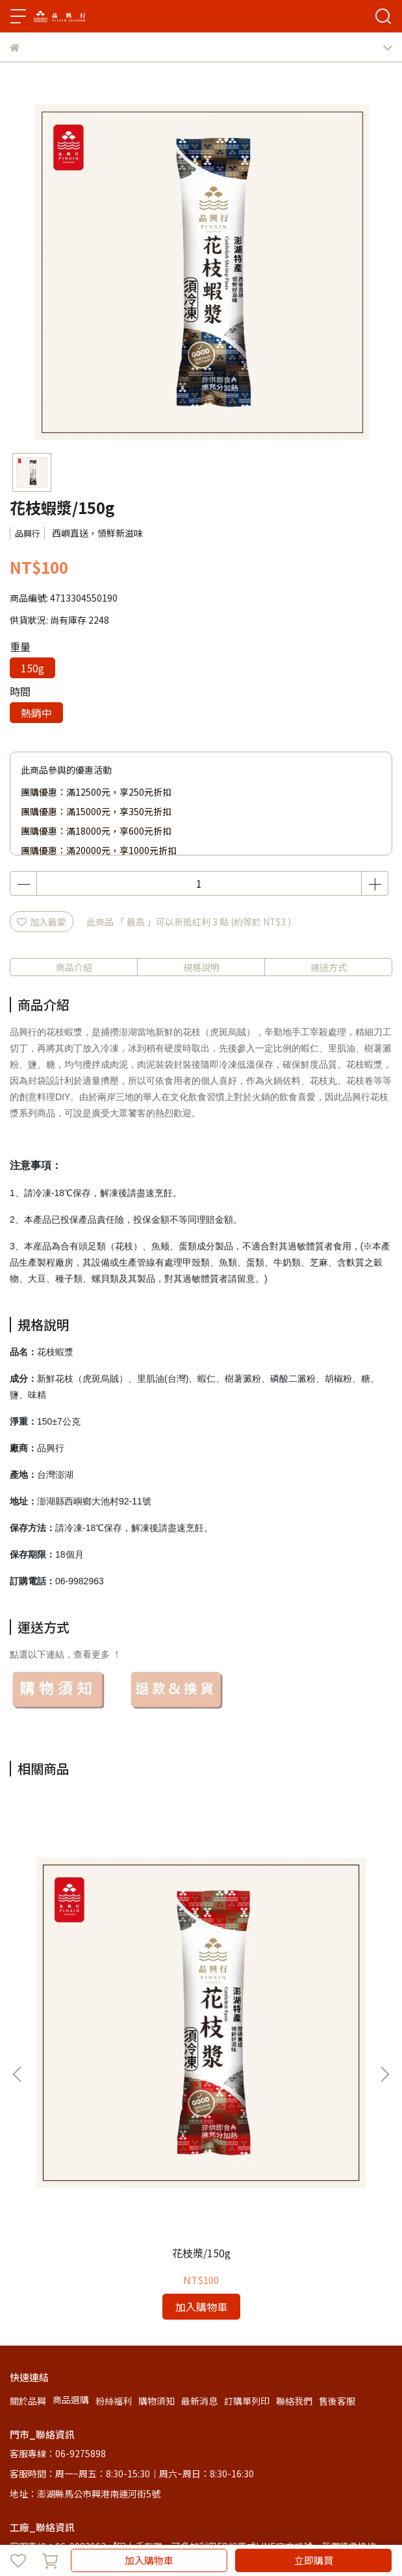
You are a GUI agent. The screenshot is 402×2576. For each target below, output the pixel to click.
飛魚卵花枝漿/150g (287, 2023)
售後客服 (337, 2172)
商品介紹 (74, 967)
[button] (384, 1959)
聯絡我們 (294, 2172)
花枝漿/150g (115, 2023)
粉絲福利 (113, 2172)
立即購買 (313, 2560)
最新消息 (199, 2172)
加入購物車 (149, 2560)
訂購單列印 (247, 2172)
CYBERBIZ (354, 2526)
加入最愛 (41, 921)
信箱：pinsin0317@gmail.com (75, 2373)
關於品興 (28, 2172)
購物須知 (156, 2172)
